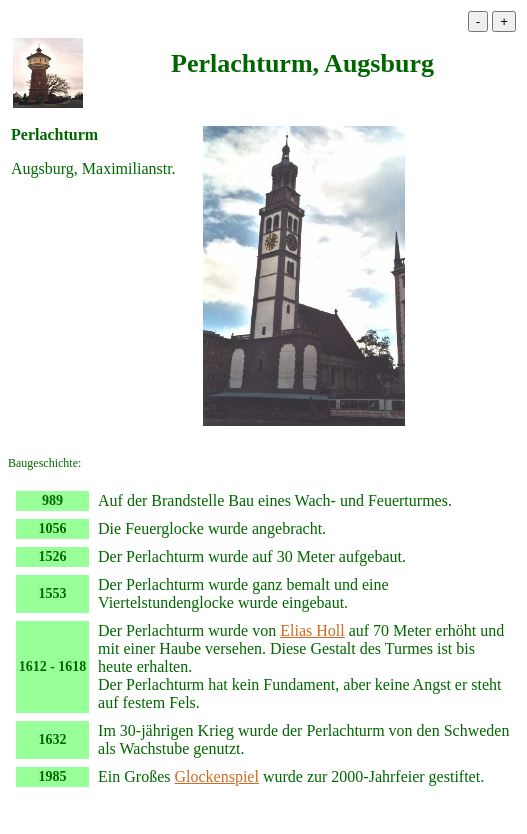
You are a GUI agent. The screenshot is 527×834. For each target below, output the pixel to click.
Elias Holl (312, 630)
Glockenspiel (216, 776)
